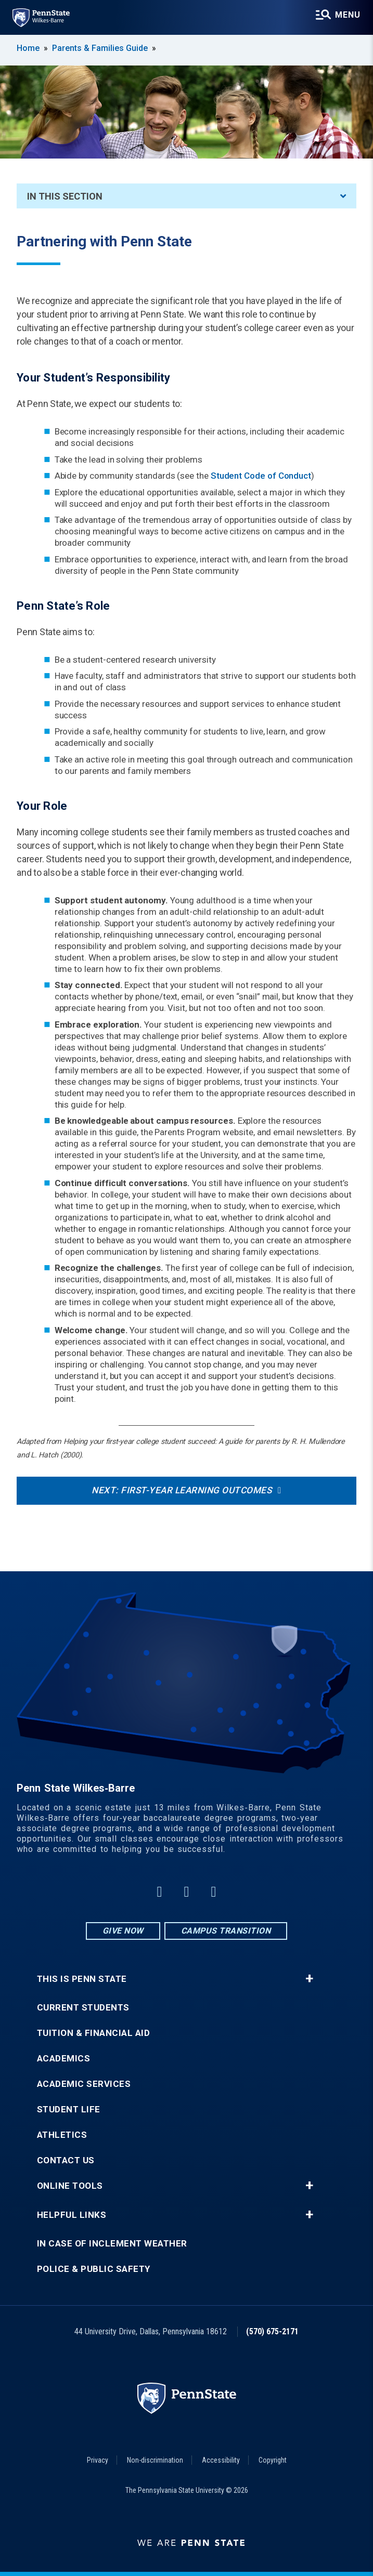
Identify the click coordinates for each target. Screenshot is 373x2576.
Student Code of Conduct (261, 475)
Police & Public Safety (93, 2269)
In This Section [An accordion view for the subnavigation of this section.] (186, 196)
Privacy (97, 2460)
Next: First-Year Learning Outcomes (182, 1490)
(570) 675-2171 (272, 2331)
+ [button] (309, 1978)
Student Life (68, 2109)
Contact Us (66, 2160)
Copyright (273, 2460)
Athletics (62, 2135)
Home (28, 48)
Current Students (83, 2008)
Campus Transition (226, 1931)
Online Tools (70, 2186)
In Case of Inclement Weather (112, 2244)
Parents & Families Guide (100, 48)
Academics (64, 2059)
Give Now (123, 1931)
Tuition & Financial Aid (93, 2033)
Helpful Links (72, 2215)
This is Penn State (82, 1979)
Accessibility (221, 2460)
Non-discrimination (155, 2460)
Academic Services (84, 2084)
